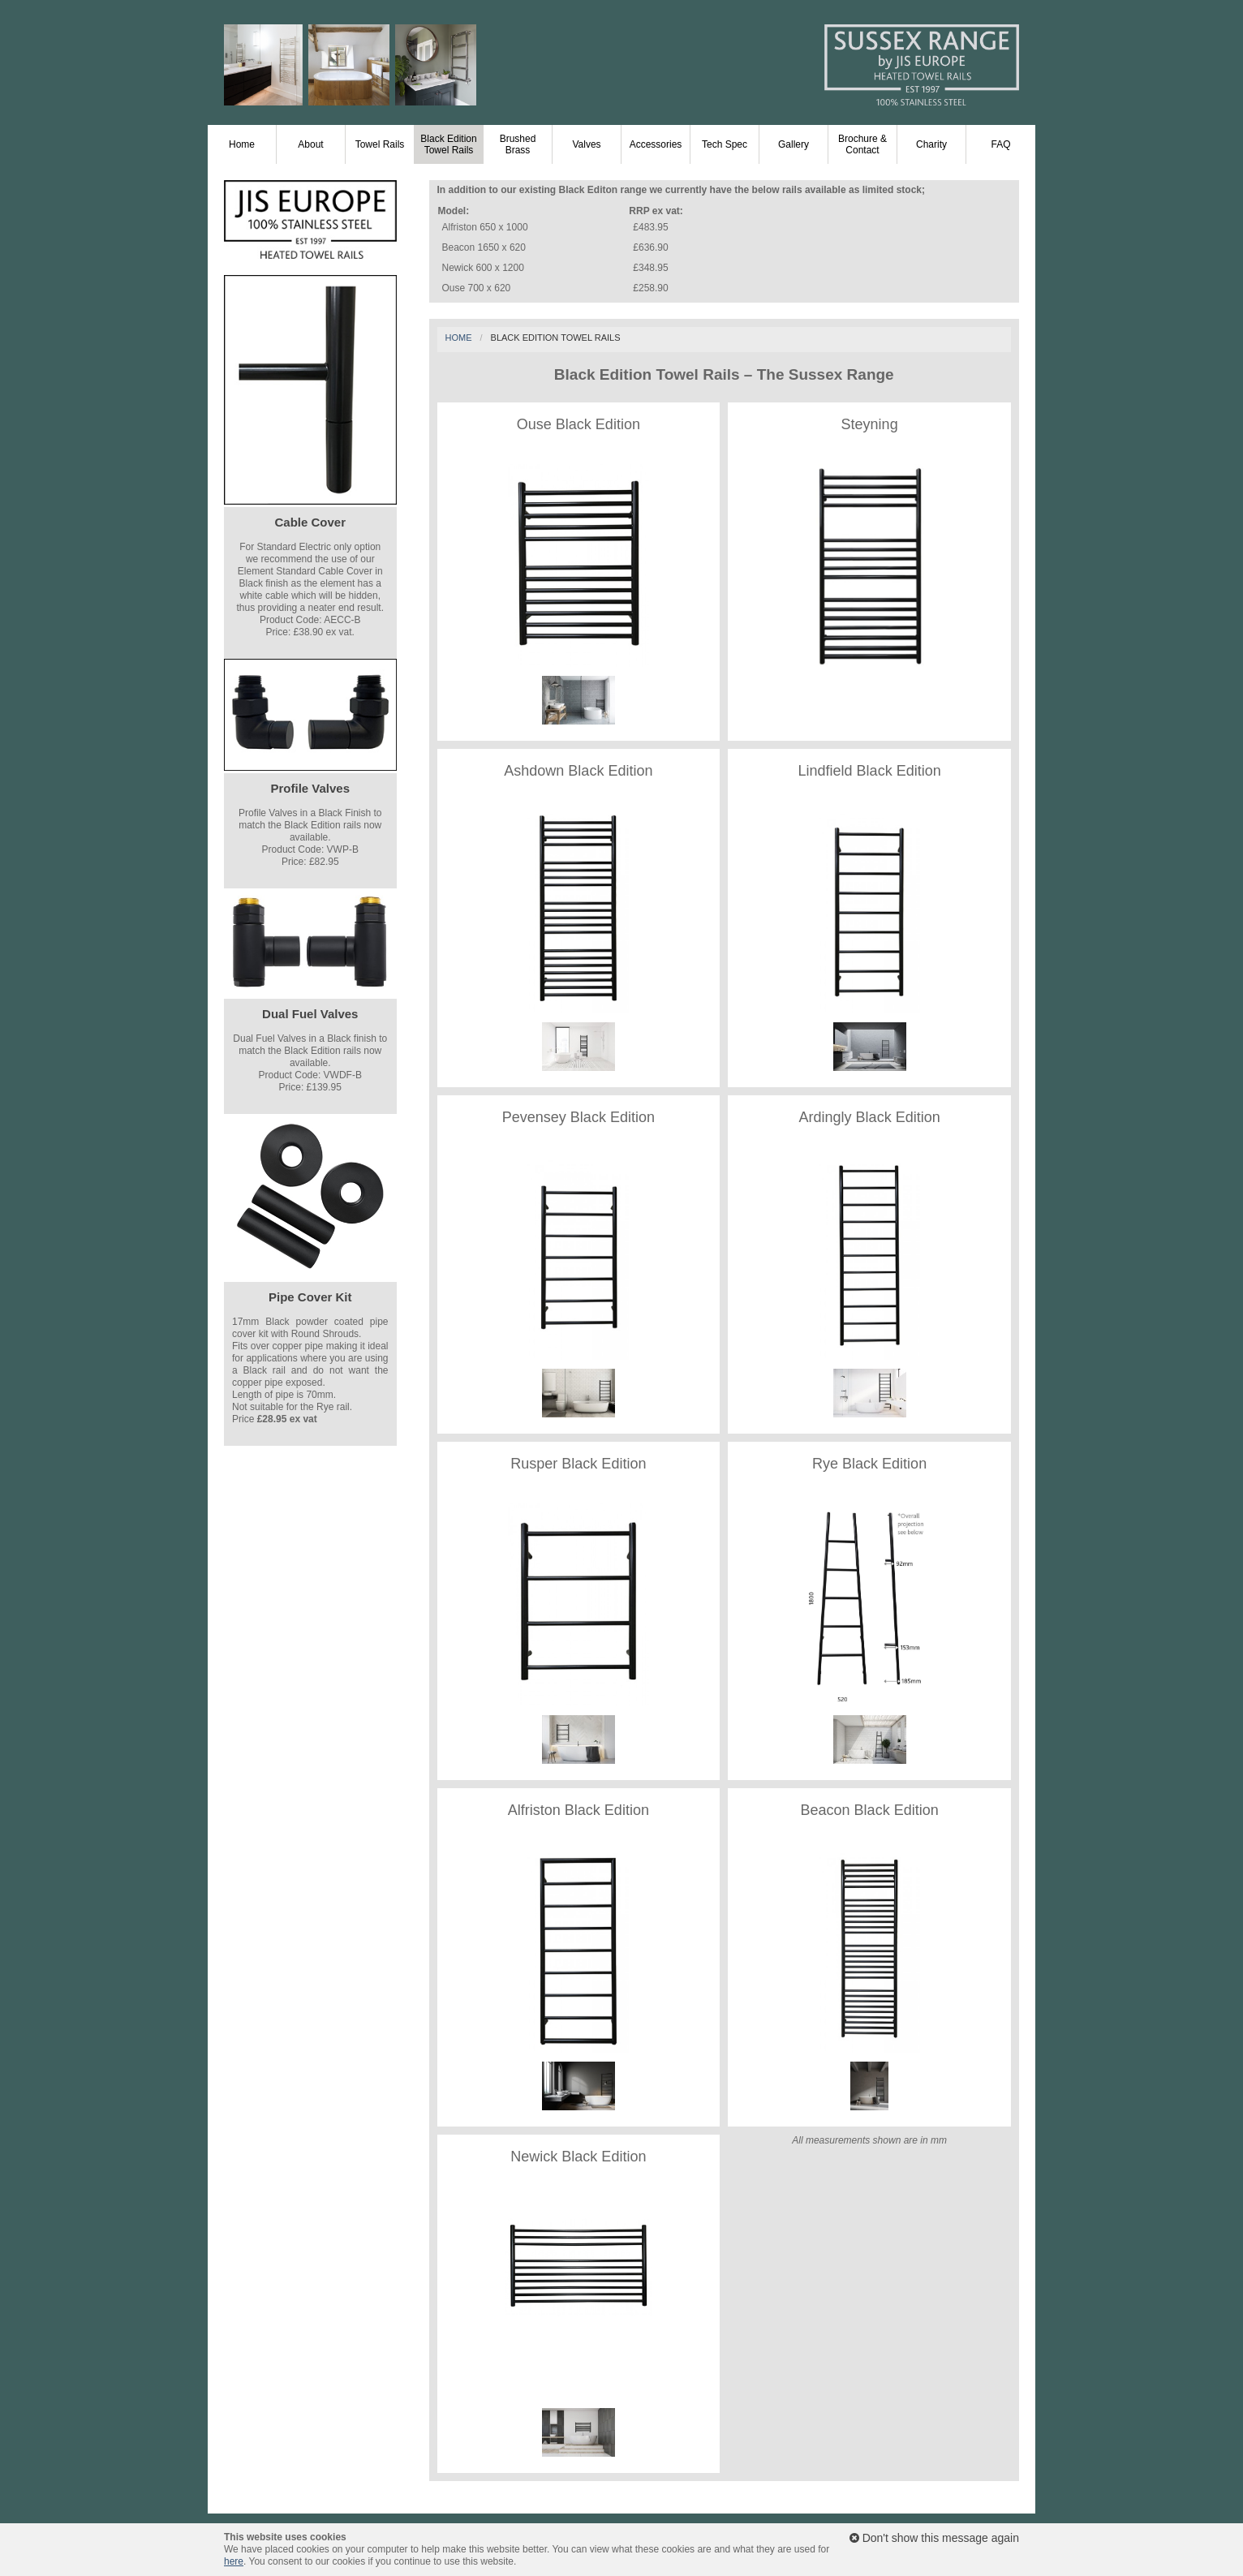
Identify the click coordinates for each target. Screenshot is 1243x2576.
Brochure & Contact (862, 144)
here (233, 2561)
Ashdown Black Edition (578, 771)
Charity (931, 144)
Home (242, 144)
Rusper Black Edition (578, 1464)
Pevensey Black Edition (578, 1117)
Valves (586, 144)
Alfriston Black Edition (578, 1810)
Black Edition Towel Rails (448, 144)
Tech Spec (724, 144)
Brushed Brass (518, 144)
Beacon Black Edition (870, 1810)
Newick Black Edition (578, 2156)
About (310, 144)
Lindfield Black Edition (869, 771)
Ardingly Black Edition (869, 1117)
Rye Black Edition (869, 1464)
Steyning (869, 424)
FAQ (1000, 144)
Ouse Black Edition (578, 424)
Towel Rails (380, 144)
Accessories (656, 144)
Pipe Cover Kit (310, 1297)
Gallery (793, 144)
